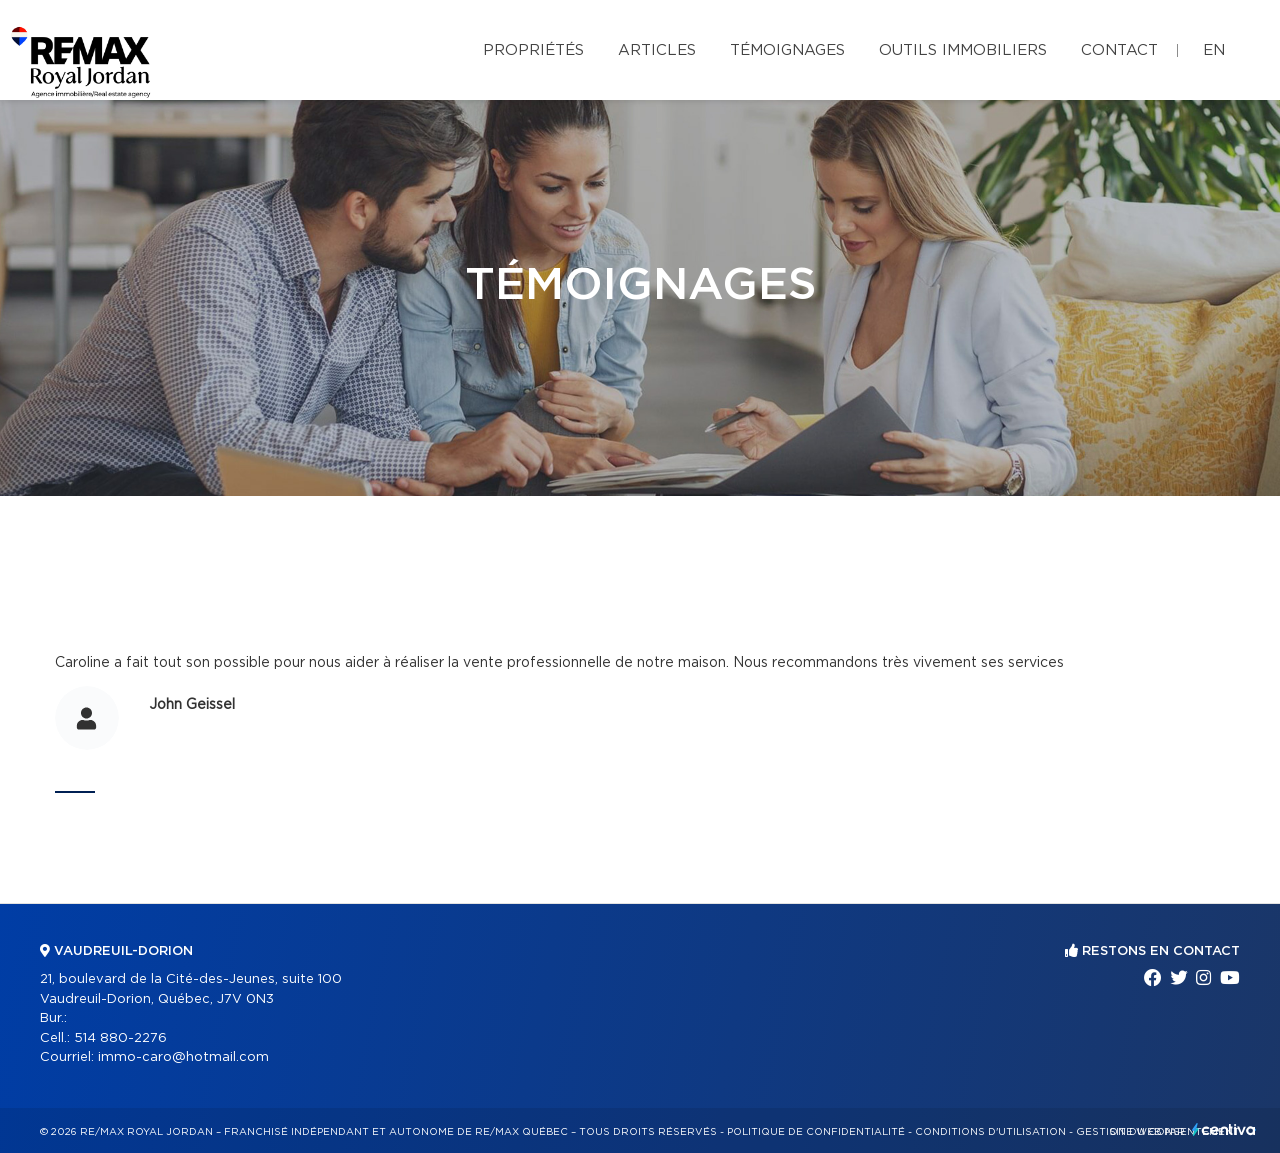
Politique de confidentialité (816, 1132)
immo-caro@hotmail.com (183, 1057)
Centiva (1224, 1129)
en (1214, 50)
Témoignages (787, 50)
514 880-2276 (120, 1038)
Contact (1119, 50)
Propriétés (533, 50)
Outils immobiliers (963, 50)
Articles (657, 50)
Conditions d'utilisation (990, 1132)
